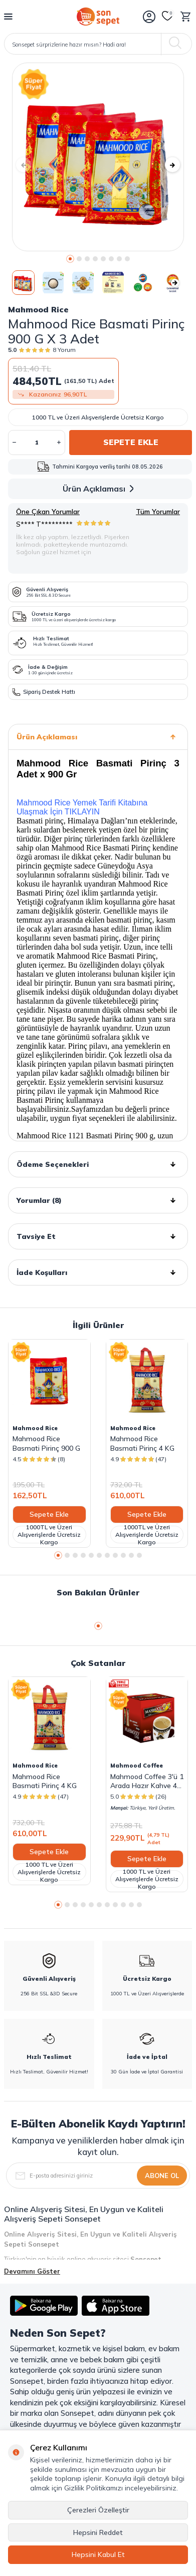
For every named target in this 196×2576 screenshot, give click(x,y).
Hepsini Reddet (98, 2532)
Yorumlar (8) (98, 1200)
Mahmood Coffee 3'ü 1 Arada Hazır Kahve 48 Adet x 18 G (146, 1781)
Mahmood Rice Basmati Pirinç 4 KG (142, 1443)
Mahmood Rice (38, 309)
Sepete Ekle (130, 442)
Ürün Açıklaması (100, 489)
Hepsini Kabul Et (98, 2554)
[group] (98, 157)
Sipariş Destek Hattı (44, 692)
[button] (70, 258)
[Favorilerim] (167, 16)
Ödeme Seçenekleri (98, 1164)
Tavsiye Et (98, 1236)
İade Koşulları (98, 1272)
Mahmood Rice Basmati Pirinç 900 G (46, 1443)
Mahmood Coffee (136, 1765)
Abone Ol (162, 2176)
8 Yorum (64, 349)
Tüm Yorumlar (158, 511)
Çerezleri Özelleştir (98, 2509)
